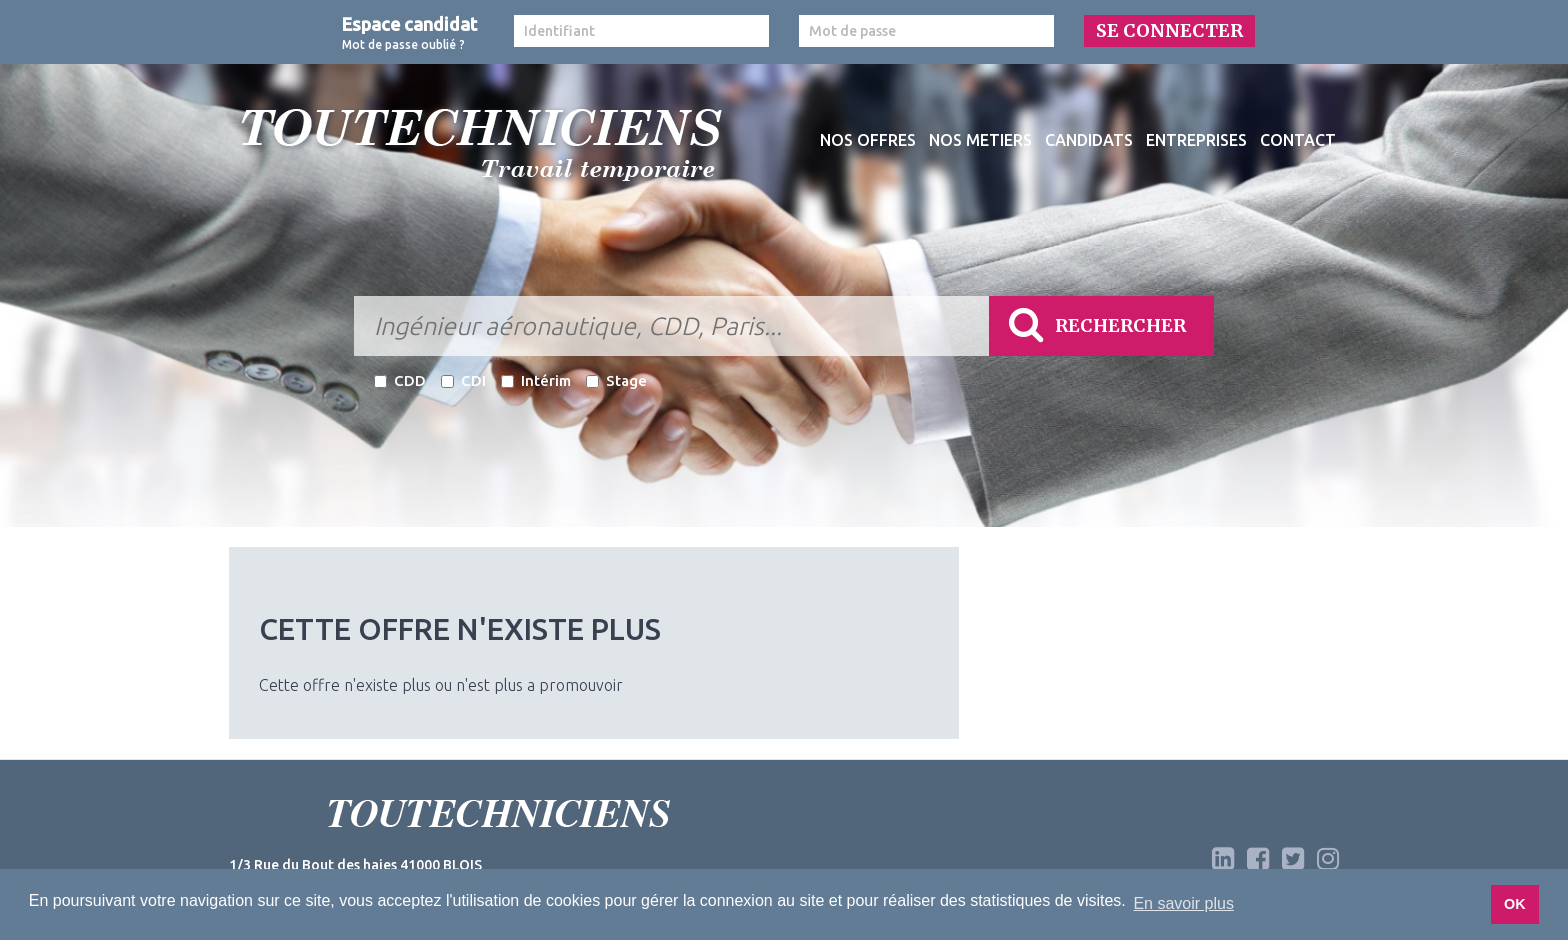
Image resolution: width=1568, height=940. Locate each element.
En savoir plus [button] (1183, 903)
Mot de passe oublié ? (403, 44)
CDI (463, 380)
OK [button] (1515, 904)
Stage (616, 380)
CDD (400, 380)
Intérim (536, 380)
